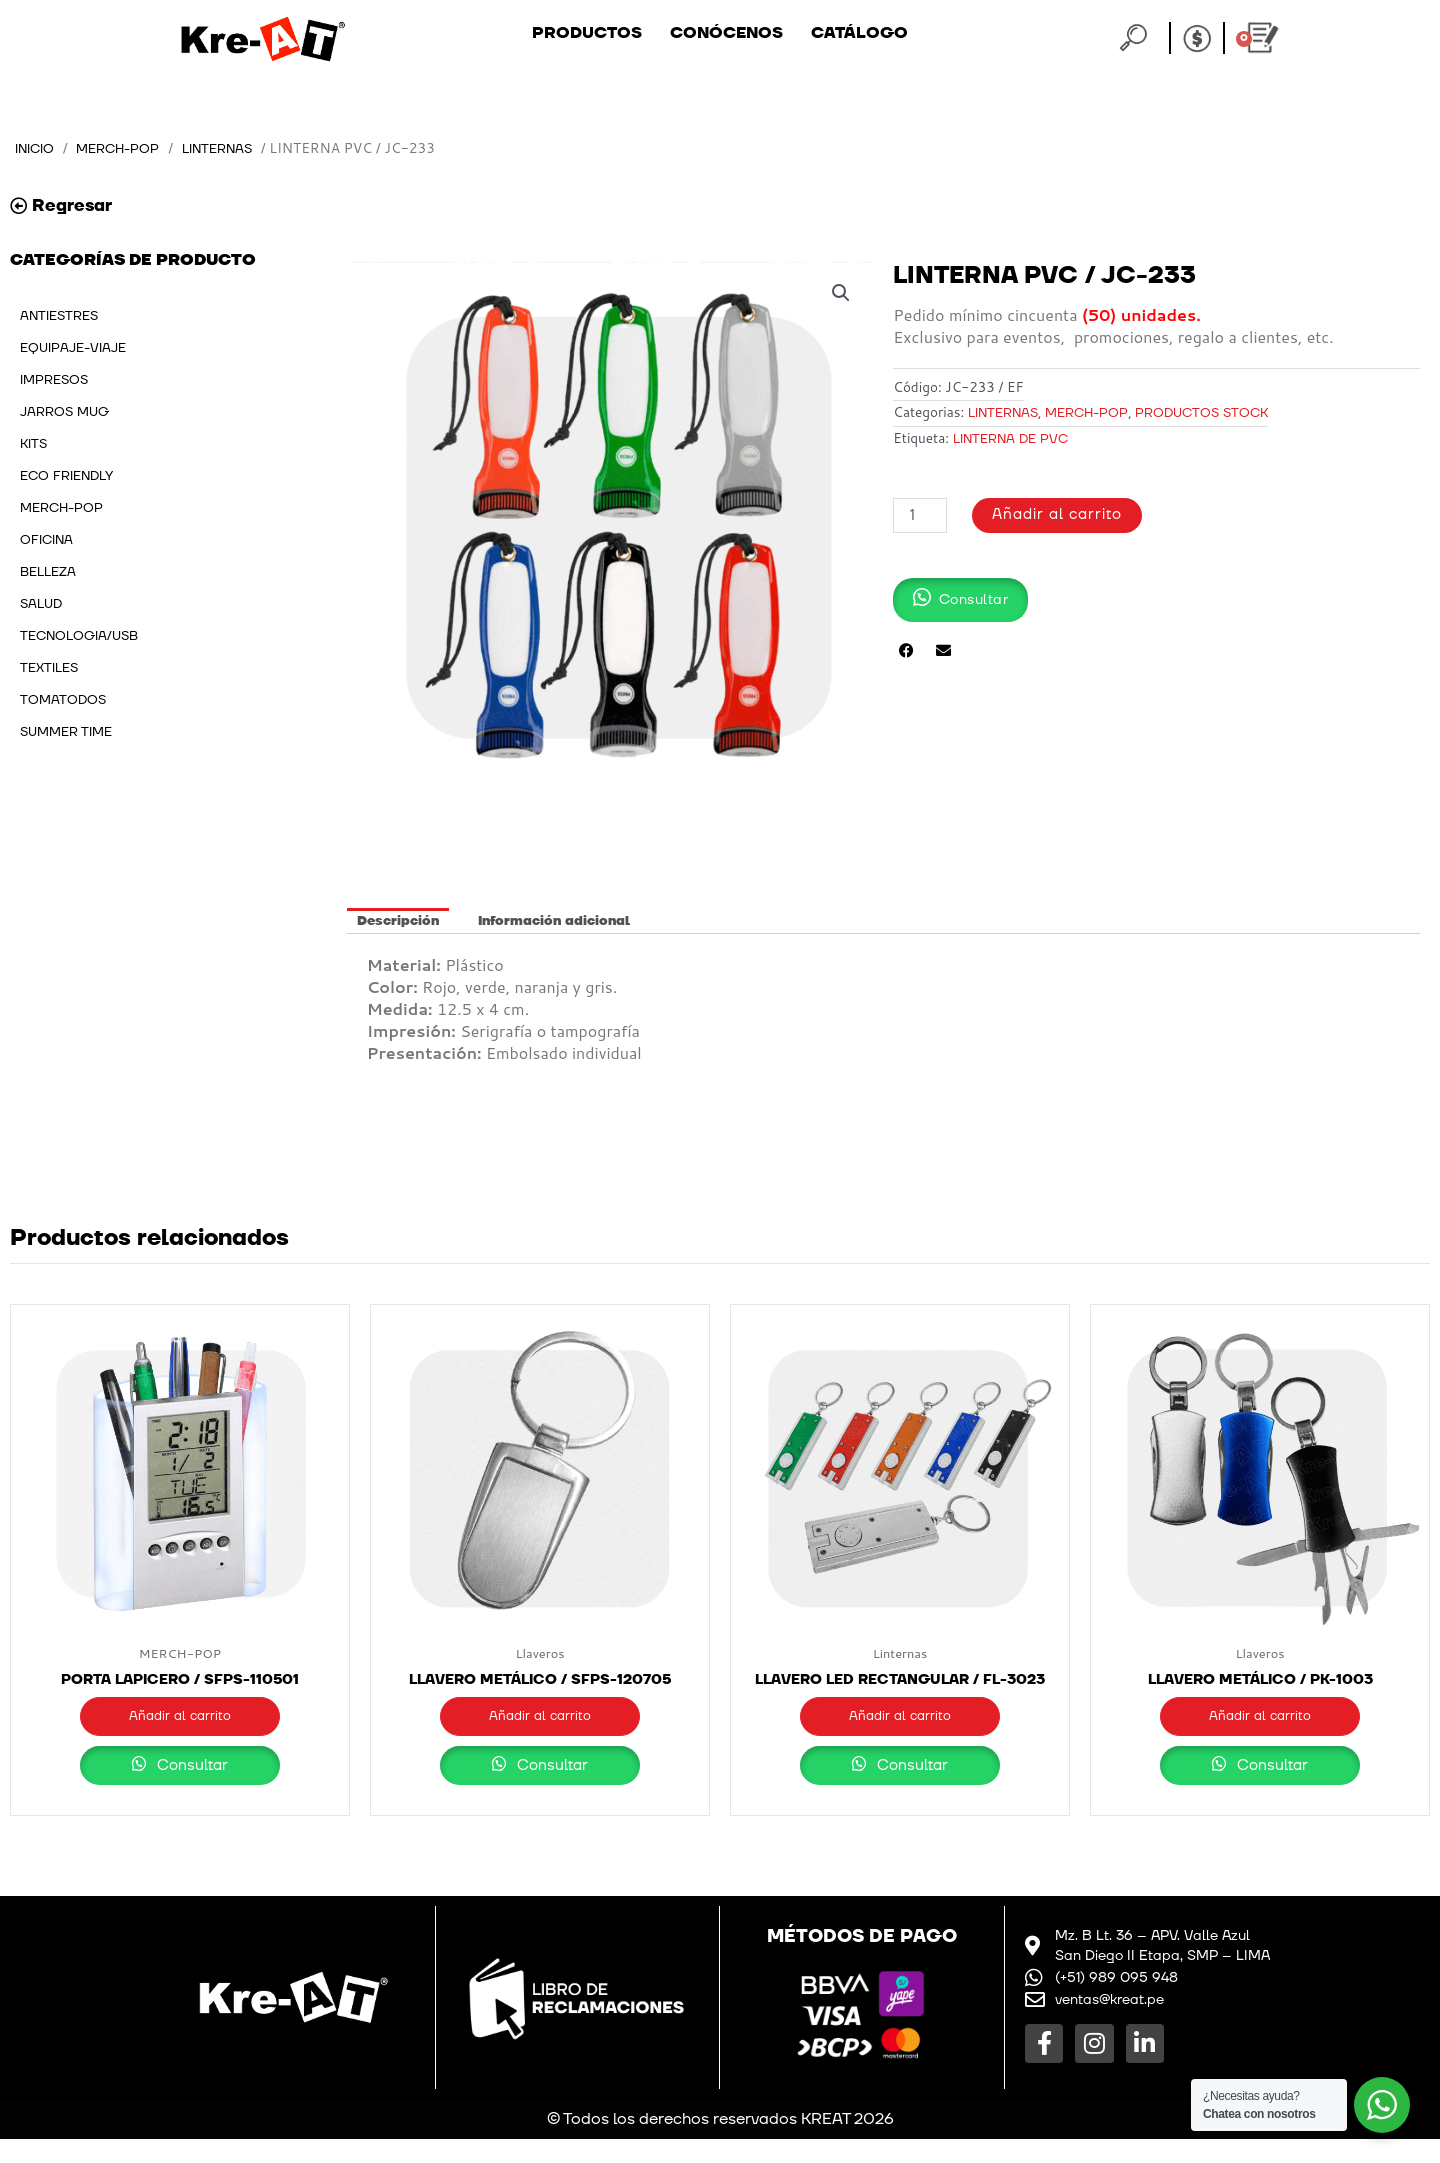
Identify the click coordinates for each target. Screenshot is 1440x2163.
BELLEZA (48, 572)
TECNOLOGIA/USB (79, 636)
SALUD (41, 604)
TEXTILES (49, 668)
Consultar (180, 1789)
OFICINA (46, 540)
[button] (840, 293)
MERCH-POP (125, 148)
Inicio (37, 148)
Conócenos (726, 33)
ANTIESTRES (59, 316)
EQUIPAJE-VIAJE (73, 348)
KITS (33, 444)
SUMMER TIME (66, 732)
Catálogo (859, 33)
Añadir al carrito (1058, 514)
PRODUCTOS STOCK (1201, 413)
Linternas (231, 148)
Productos (587, 33)
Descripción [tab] (398, 921)
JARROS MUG (64, 412)
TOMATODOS (63, 700)
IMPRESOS (54, 380)
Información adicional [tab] (554, 921)
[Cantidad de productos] (920, 514)
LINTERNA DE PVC (1010, 439)
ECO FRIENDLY (66, 476)
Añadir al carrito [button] (180, 1719)
